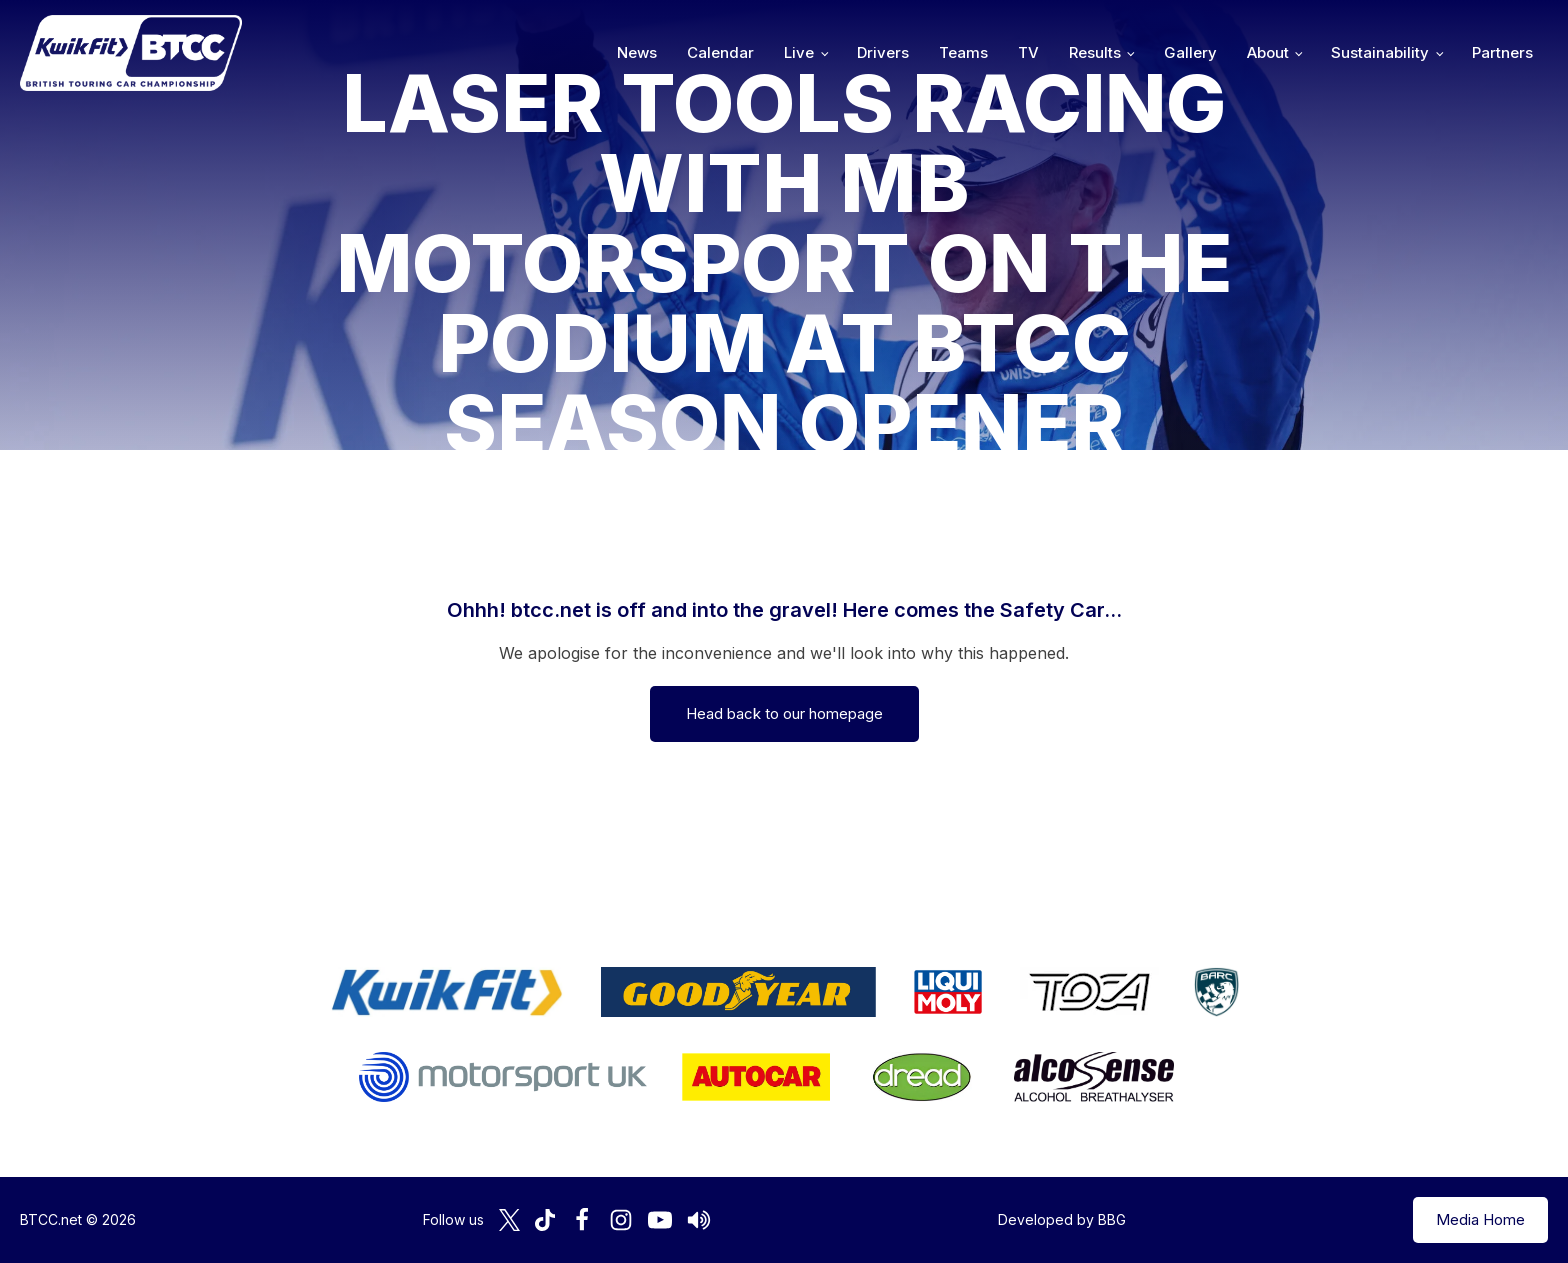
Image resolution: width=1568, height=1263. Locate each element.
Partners (1502, 52)
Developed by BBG (1062, 1219)
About (1268, 52)
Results (1095, 52)
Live (799, 52)
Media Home (1480, 1219)
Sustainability (1380, 52)
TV (1028, 52)
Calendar (720, 52)
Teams (963, 52)
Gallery (1190, 52)
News (637, 52)
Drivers (883, 52)
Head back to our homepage (784, 713)
